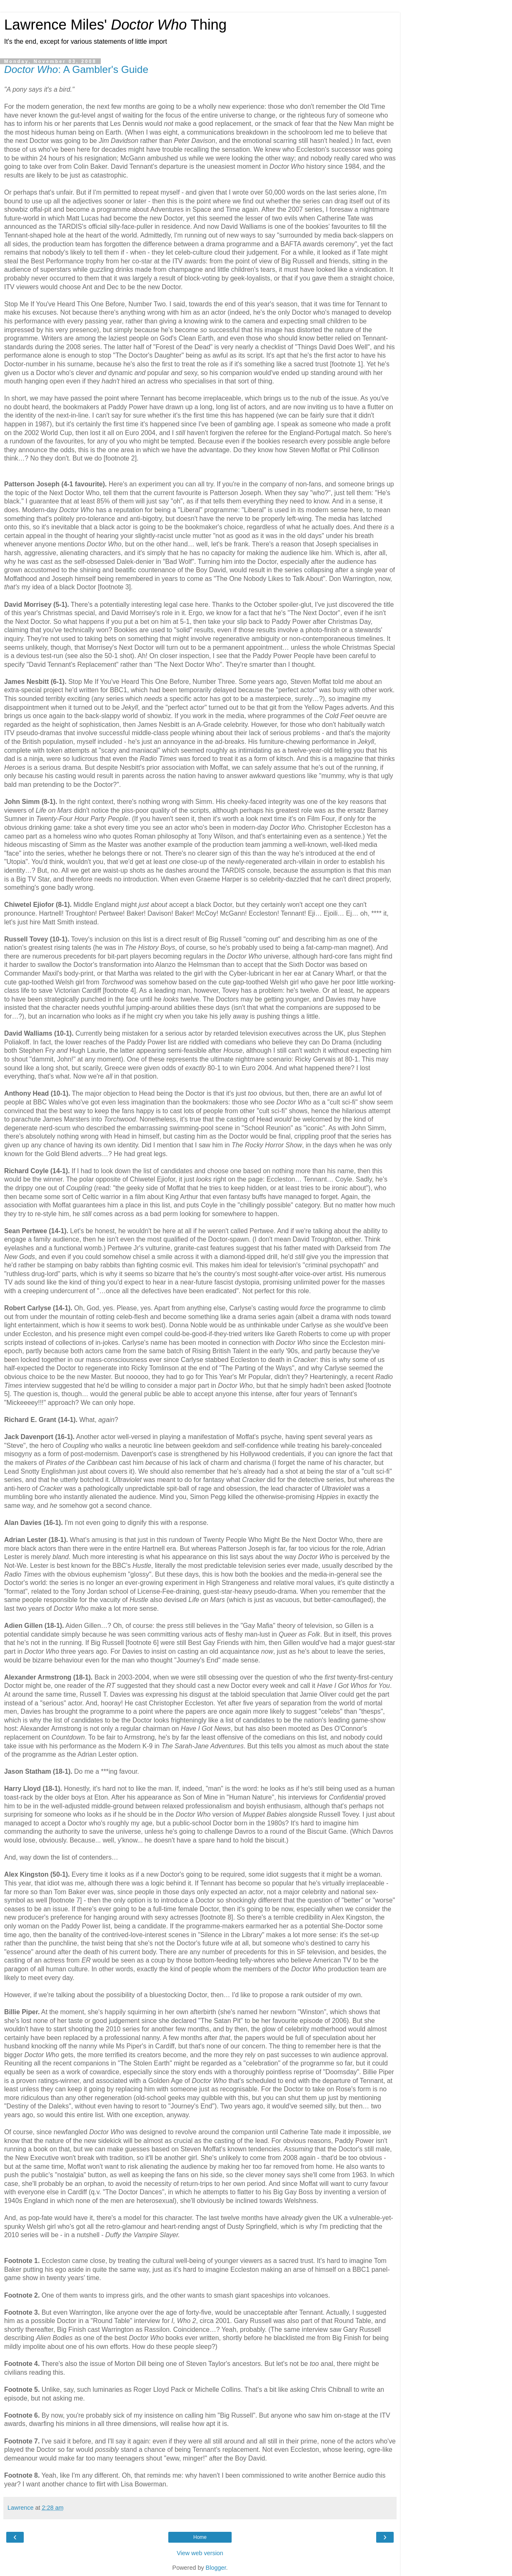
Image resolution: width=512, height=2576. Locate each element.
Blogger (216, 2567)
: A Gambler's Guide (76, 69)
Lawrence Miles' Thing (115, 25)
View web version (200, 2553)
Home (200, 2537)
